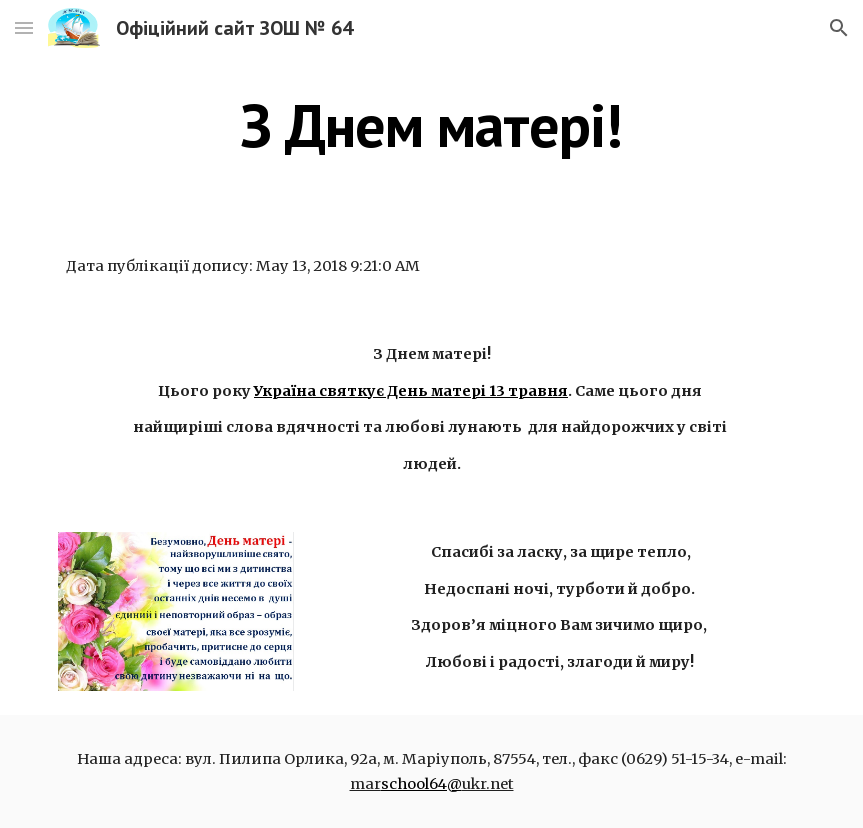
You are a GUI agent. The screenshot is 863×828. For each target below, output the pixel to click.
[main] (431, 125)
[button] (24, 27)
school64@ (421, 784)
